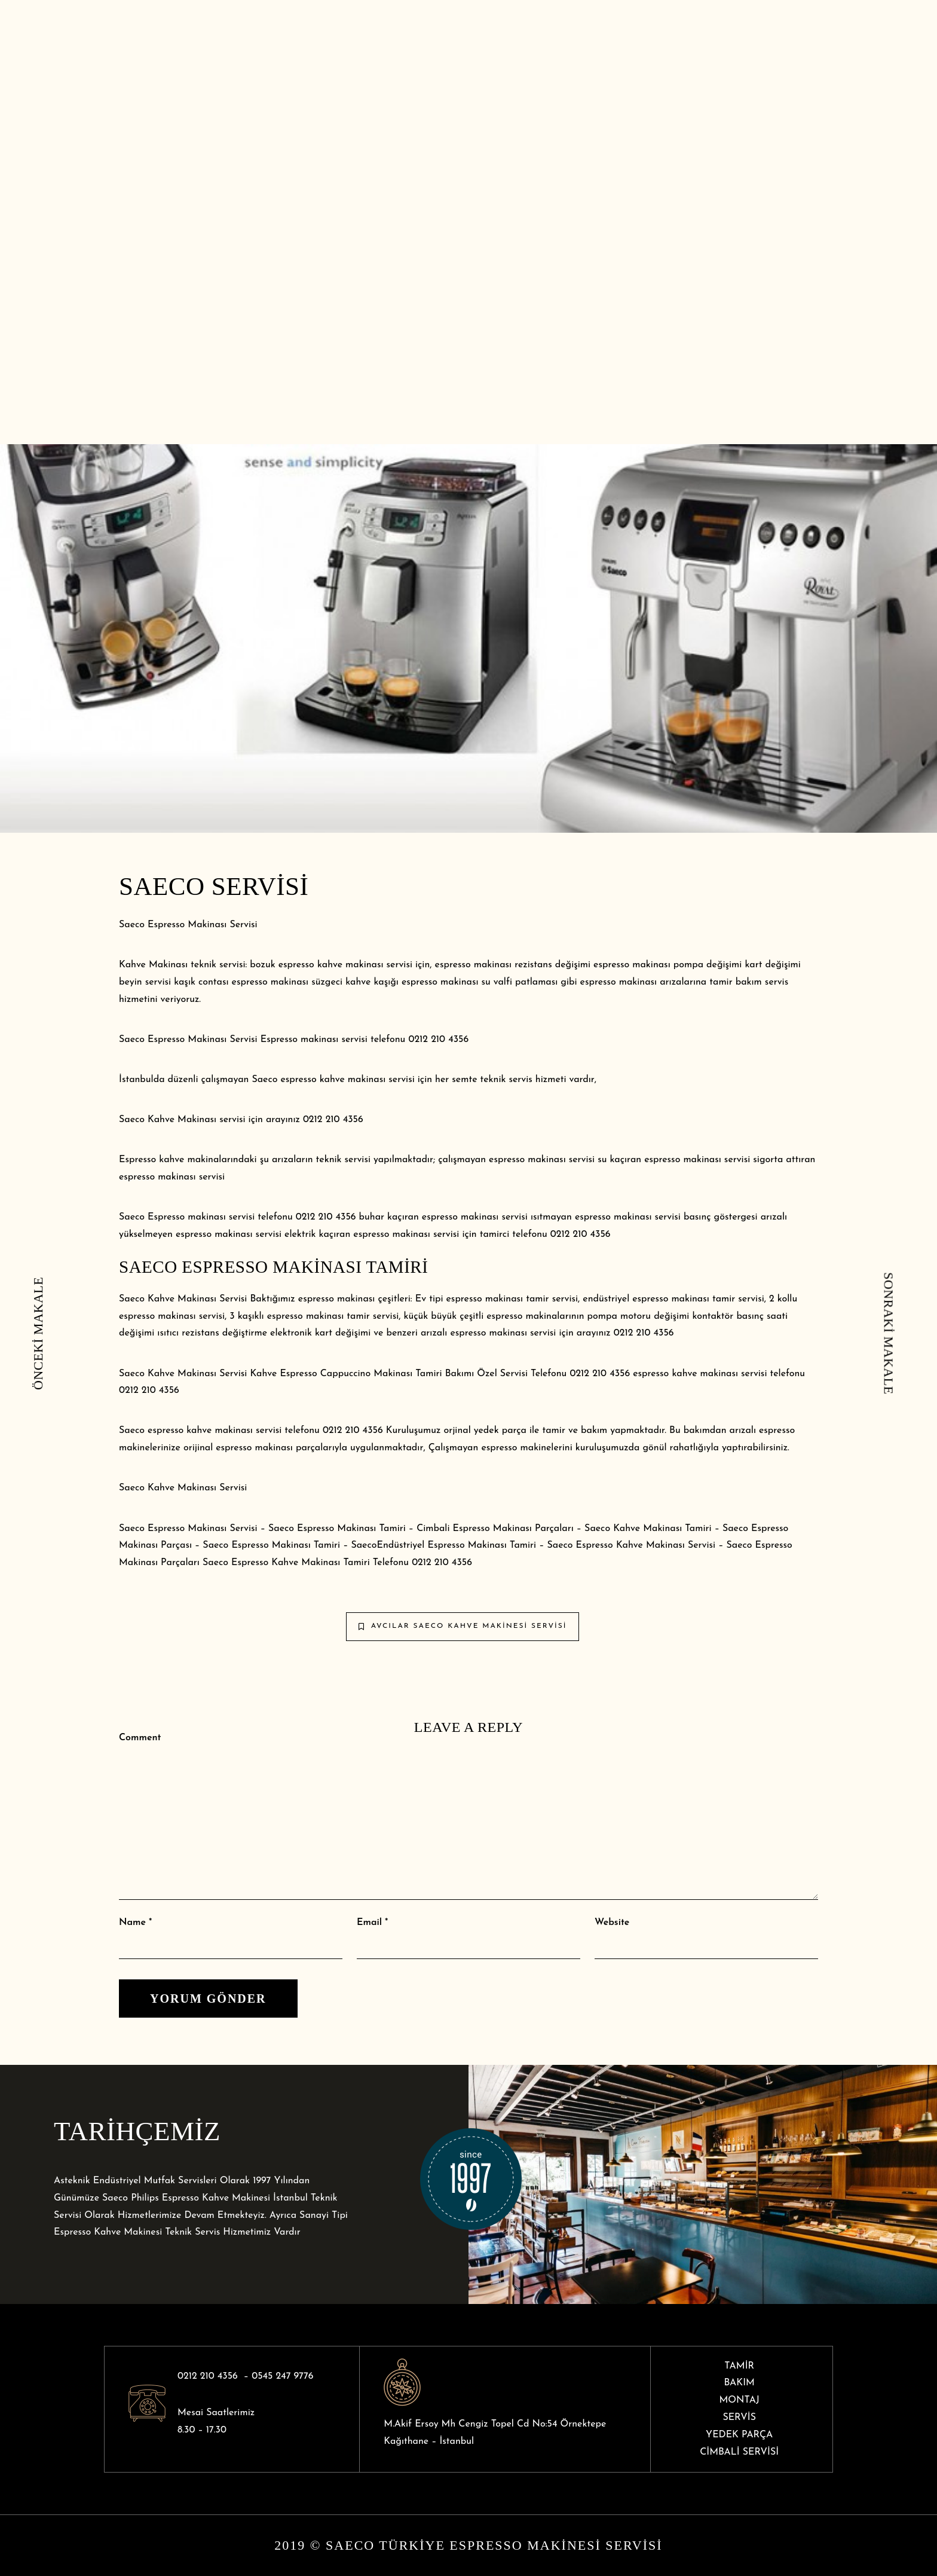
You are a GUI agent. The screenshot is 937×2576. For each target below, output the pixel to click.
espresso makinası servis (501, 1333)
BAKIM (739, 2383)
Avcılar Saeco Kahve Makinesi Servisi (463, 1626)
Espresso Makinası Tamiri (351, 1528)
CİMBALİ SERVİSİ (739, 2452)
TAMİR (739, 2366)
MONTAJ (739, 2400)
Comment (140, 1738)
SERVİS (739, 2417)
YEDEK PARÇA (739, 2435)
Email (369, 1922)
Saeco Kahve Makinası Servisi (183, 1488)
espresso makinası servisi (475, 1217)
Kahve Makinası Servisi (665, 1545)
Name (132, 1922)
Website (612, 1922)
